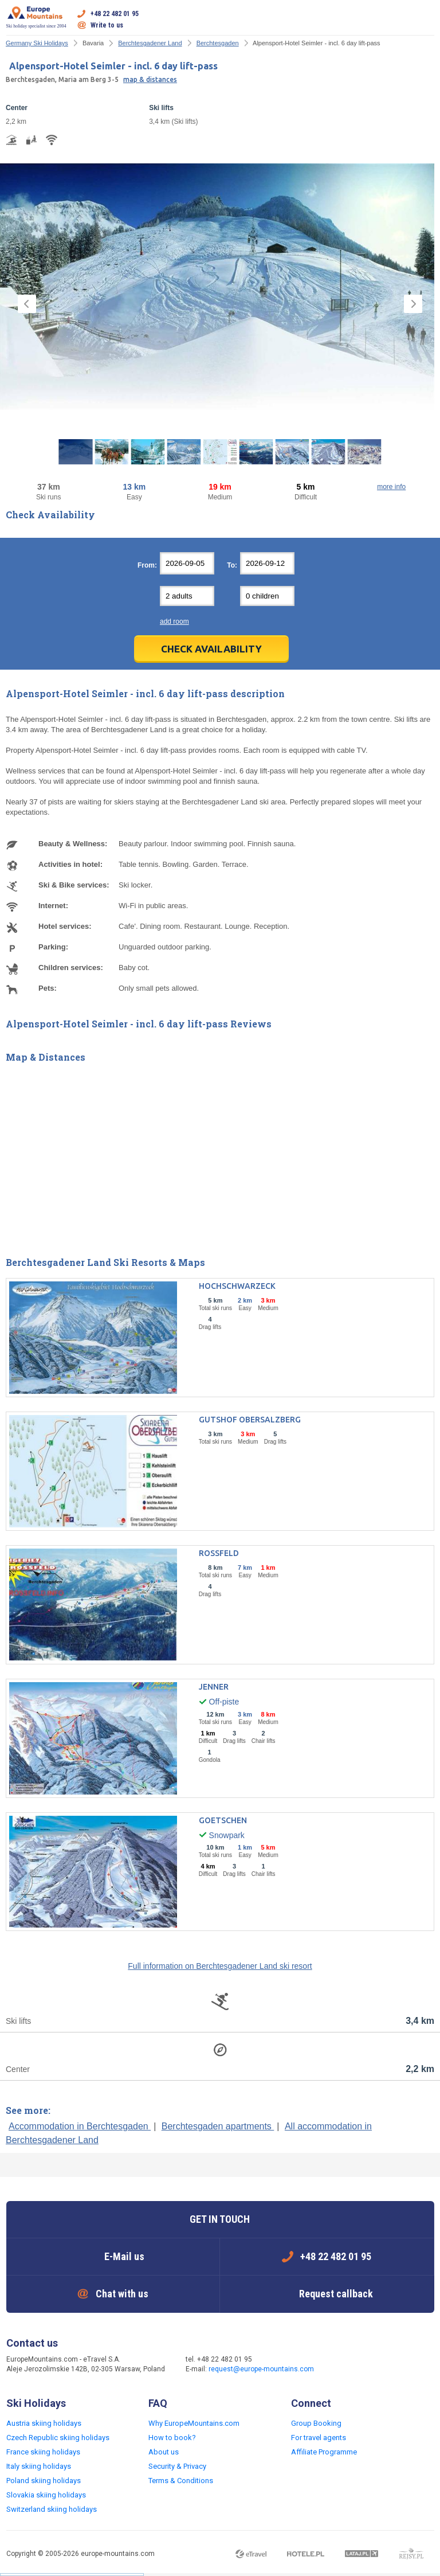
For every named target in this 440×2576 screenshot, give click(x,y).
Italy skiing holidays (38, 2466)
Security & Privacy (177, 2466)
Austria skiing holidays (43, 2423)
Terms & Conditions (180, 2480)
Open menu (425, 19)
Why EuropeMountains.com (193, 2423)
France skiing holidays (43, 2452)
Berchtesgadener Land (150, 43)
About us (163, 2452)
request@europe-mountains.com (261, 2369)
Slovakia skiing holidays (46, 2495)
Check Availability (211, 648)
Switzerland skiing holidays (51, 2509)
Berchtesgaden (218, 43)
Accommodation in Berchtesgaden (80, 2126)
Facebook (345, 2365)
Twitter (368, 2365)
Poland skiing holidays (43, 2480)
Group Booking (316, 2423)
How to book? (172, 2437)
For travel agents (318, 2437)
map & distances (150, 79)
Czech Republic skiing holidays (57, 2437)
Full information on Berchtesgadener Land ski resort (220, 1966)
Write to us (107, 25)
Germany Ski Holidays (37, 43)
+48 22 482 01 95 (115, 14)
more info (391, 487)
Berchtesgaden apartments (218, 2126)
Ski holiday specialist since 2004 (36, 17)
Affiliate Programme (324, 2452)
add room (174, 621)
